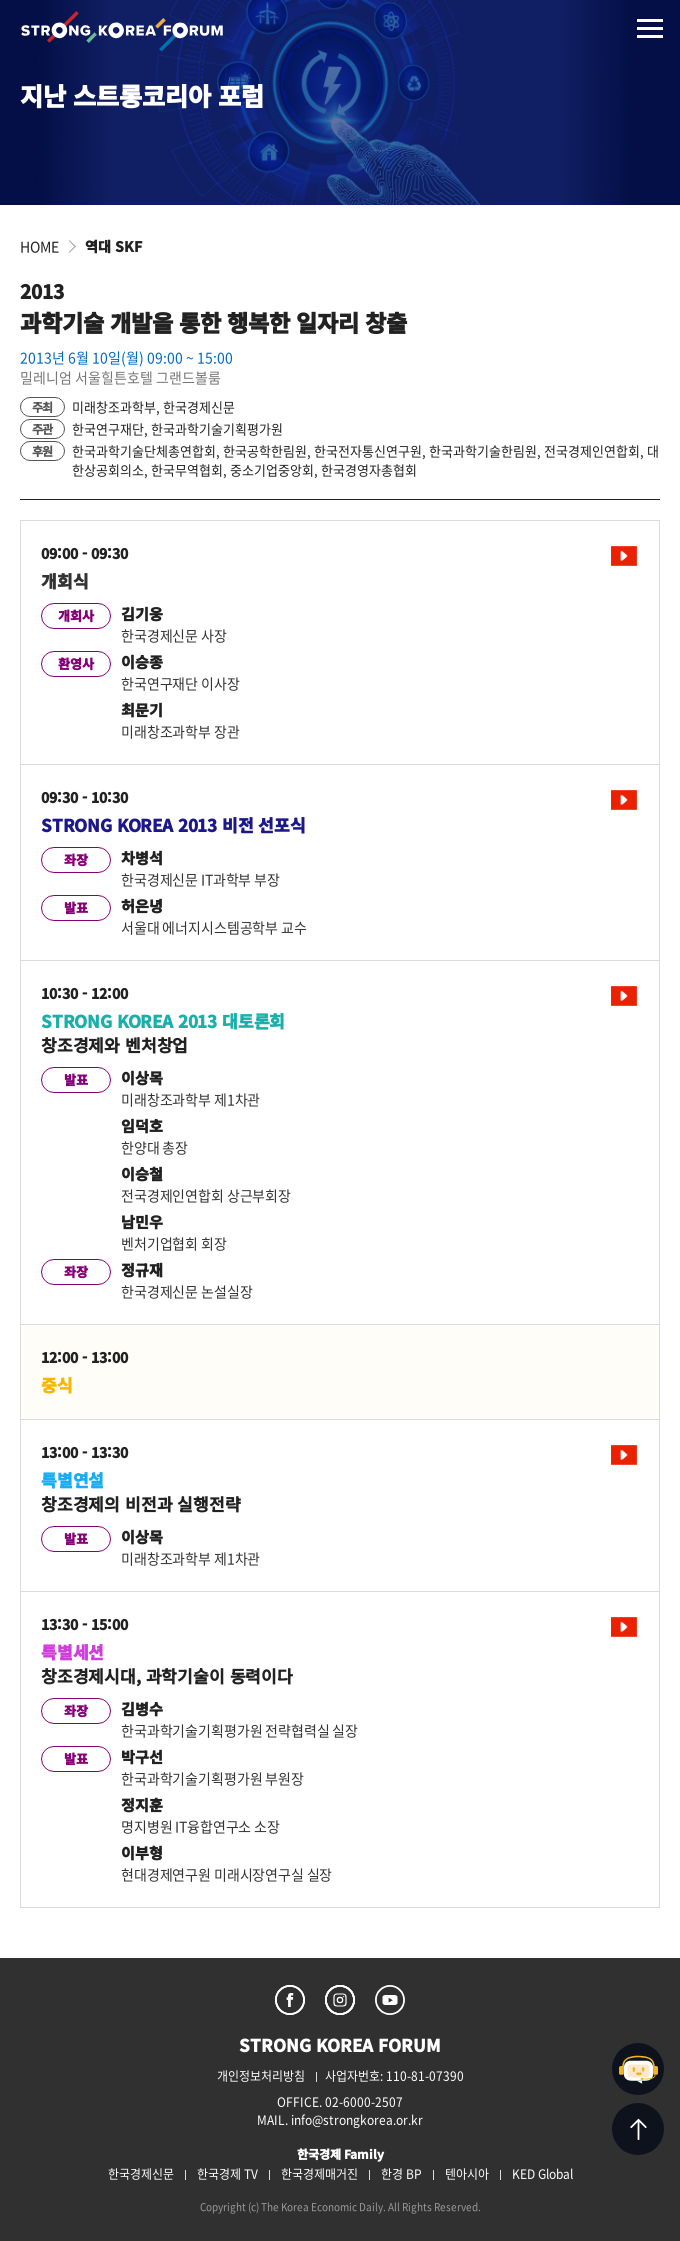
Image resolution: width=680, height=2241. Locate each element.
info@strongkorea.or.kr (357, 2120)
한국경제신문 (141, 2174)
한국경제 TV (227, 2174)
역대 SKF (113, 246)
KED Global (542, 2174)
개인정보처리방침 (261, 2076)
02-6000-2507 (364, 2102)
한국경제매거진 (319, 2174)
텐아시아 (467, 2174)
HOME (39, 246)
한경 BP (401, 2174)
